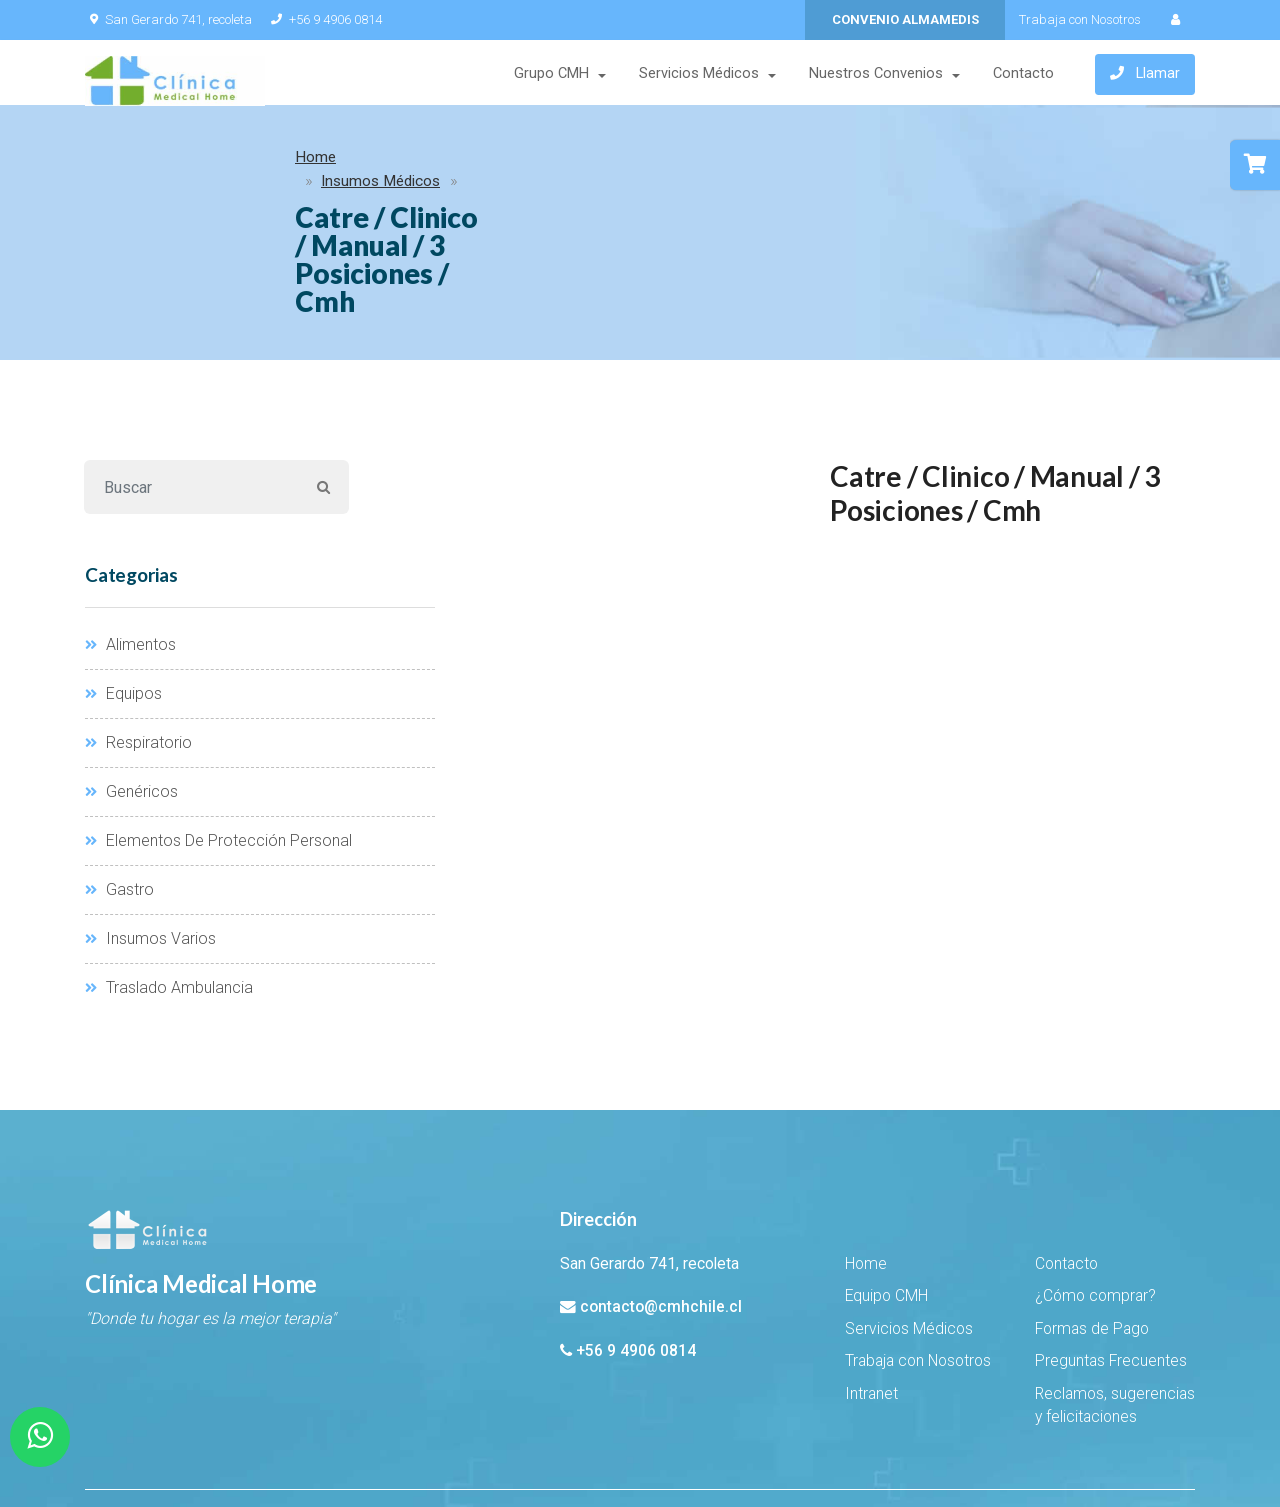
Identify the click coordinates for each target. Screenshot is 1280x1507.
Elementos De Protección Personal (218, 737)
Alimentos (130, 541)
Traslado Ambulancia (169, 884)
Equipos (123, 590)
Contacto (1022, 74)
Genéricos (131, 688)
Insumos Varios (150, 835)
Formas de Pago (1092, 1226)
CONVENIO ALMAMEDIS (905, 19)
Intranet (871, 1291)
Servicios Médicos (698, 74)
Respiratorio (138, 639)
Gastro (119, 786)
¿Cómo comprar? (1095, 1193)
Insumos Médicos (226, 162)
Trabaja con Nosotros (1080, 19)
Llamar (1145, 75)
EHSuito (268, 1438)
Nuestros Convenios (875, 74)
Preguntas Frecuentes (1111, 1258)
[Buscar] (191, 384)
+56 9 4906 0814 (324, 19)
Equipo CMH (886, 1193)
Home (120, 162)
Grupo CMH (550, 74)
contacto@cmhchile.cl (661, 1204)
